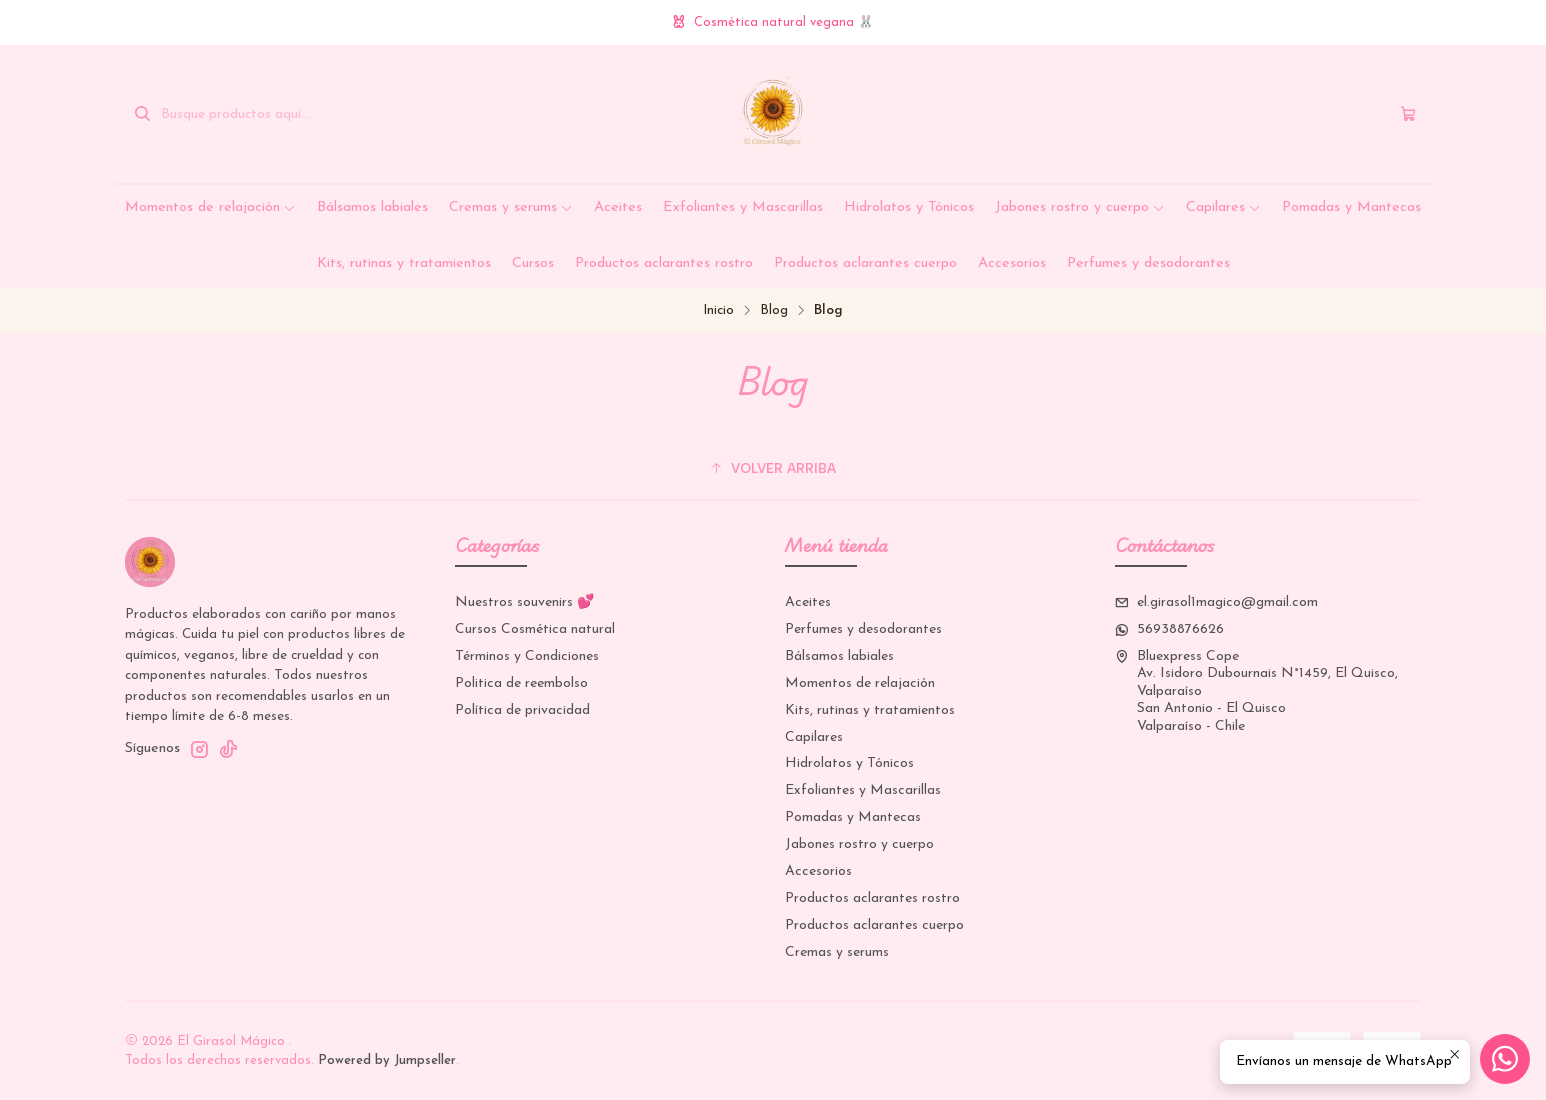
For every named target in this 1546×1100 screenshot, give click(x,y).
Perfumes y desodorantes (1148, 263)
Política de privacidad (522, 710)
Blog (774, 310)
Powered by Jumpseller (387, 1060)
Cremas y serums (511, 208)
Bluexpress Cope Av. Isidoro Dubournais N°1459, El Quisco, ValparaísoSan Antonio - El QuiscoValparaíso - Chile (1256, 691)
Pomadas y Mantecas (1351, 207)
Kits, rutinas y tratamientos (404, 263)
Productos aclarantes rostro (664, 263)
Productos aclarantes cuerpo (865, 263)
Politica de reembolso (521, 683)
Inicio (718, 310)
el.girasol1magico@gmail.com (1216, 602)
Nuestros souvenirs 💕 (524, 602)
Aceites (618, 207)
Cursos (533, 263)
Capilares (1223, 208)
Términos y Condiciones (527, 656)
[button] (773, 469)
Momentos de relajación (210, 208)
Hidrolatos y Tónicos (909, 207)
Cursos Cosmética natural (535, 629)
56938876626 (1169, 629)
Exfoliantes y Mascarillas (743, 207)
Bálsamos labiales (372, 207)
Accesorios (1012, 263)
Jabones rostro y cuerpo (1080, 208)
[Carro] (1408, 114)
